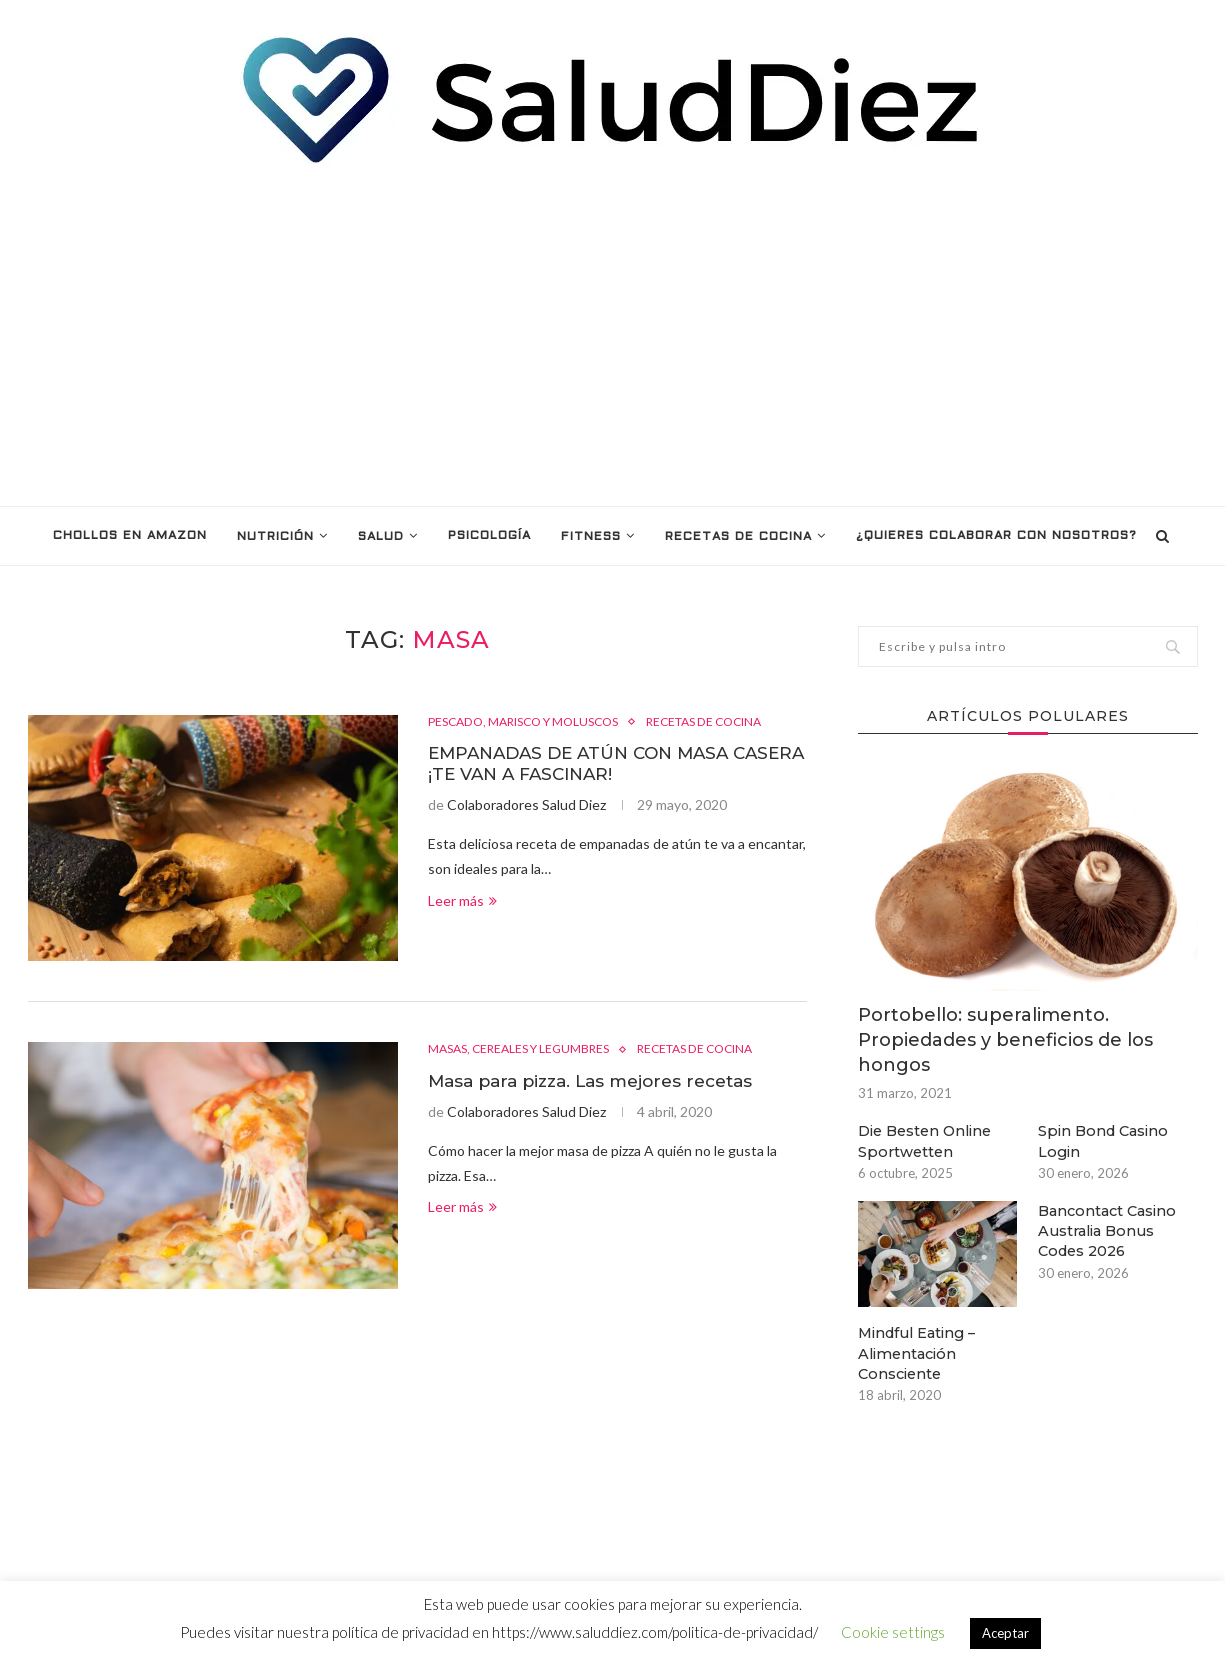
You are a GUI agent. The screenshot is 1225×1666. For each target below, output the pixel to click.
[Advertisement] (613, 336)
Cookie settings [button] (893, 1632)
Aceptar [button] (1005, 1633)
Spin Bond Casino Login (1102, 1140)
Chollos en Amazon (130, 536)
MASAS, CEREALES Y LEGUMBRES (527, 1049)
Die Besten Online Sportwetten (925, 1140)
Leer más (462, 903)
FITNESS (591, 537)
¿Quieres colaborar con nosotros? (996, 536)
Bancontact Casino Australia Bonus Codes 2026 (1106, 1228)
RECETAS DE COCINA (738, 537)
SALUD (381, 537)
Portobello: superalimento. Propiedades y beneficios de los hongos (1005, 1040)
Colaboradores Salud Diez (526, 807)
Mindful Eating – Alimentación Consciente (916, 1350)
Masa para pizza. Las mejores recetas (601, 1082)
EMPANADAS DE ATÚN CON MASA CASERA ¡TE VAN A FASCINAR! (588, 765)
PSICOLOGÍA (489, 536)
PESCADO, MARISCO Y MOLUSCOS (534, 722)
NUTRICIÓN (275, 537)
